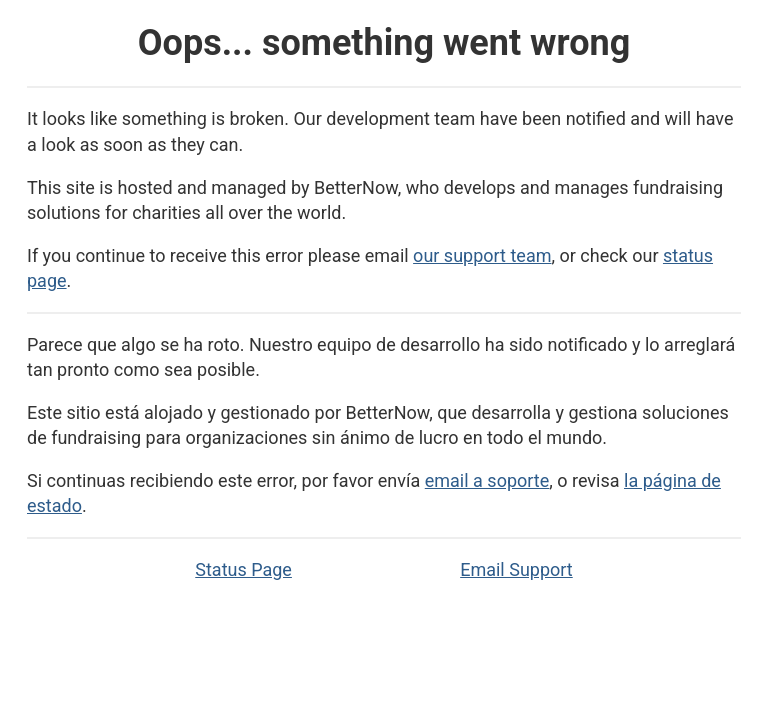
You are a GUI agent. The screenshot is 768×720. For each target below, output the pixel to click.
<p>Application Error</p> (384, 360)
